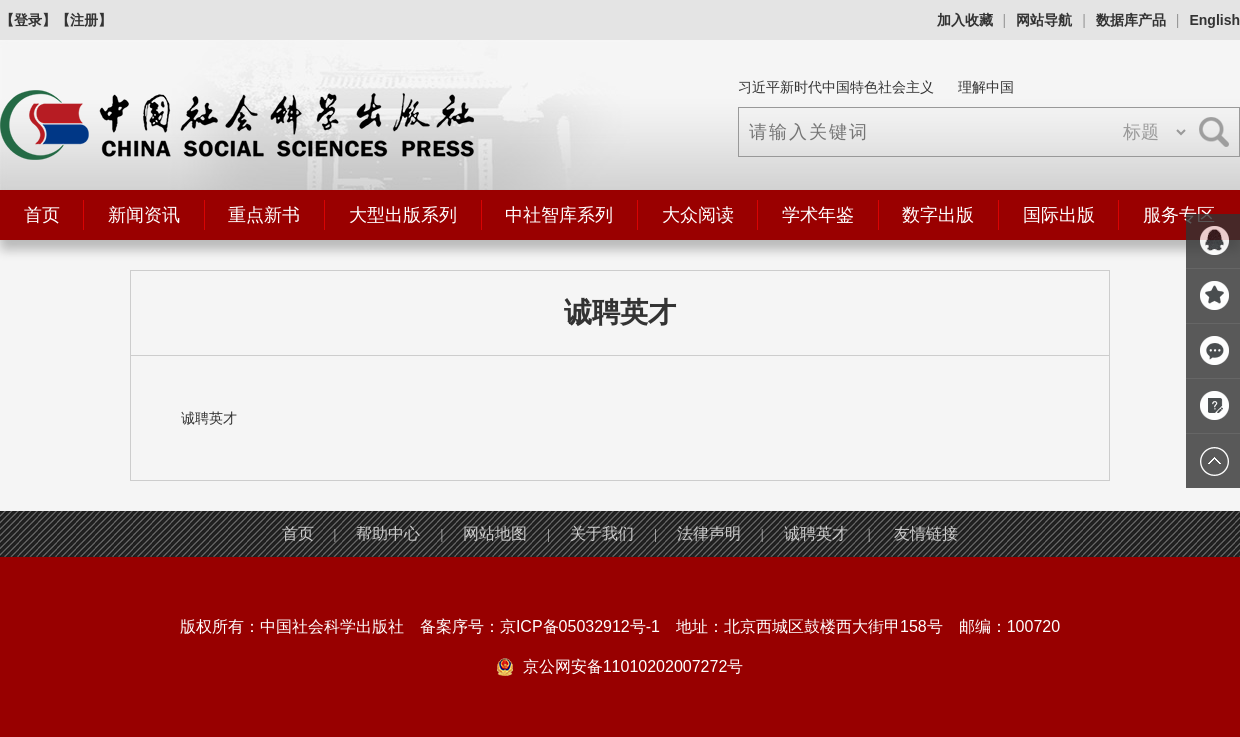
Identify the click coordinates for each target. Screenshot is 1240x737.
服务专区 (1179, 215)
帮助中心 (388, 533)
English (1214, 20)
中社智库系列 (559, 215)
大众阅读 (698, 215)
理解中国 (986, 87)
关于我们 (602, 533)
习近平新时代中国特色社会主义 (836, 87)
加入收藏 (965, 20)
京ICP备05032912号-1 (580, 626)
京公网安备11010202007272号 (633, 666)
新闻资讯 (144, 215)
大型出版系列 (403, 215)
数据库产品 (1131, 20)
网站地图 (495, 533)
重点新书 (264, 215)
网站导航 (1044, 20)
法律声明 (709, 533)
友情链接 (926, 533)
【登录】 (28, 20)
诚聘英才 (816, 533)
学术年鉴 (818, 215)
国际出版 (1059, 215)
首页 (42, 215)
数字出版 (938, 215)
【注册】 (84, 20)
